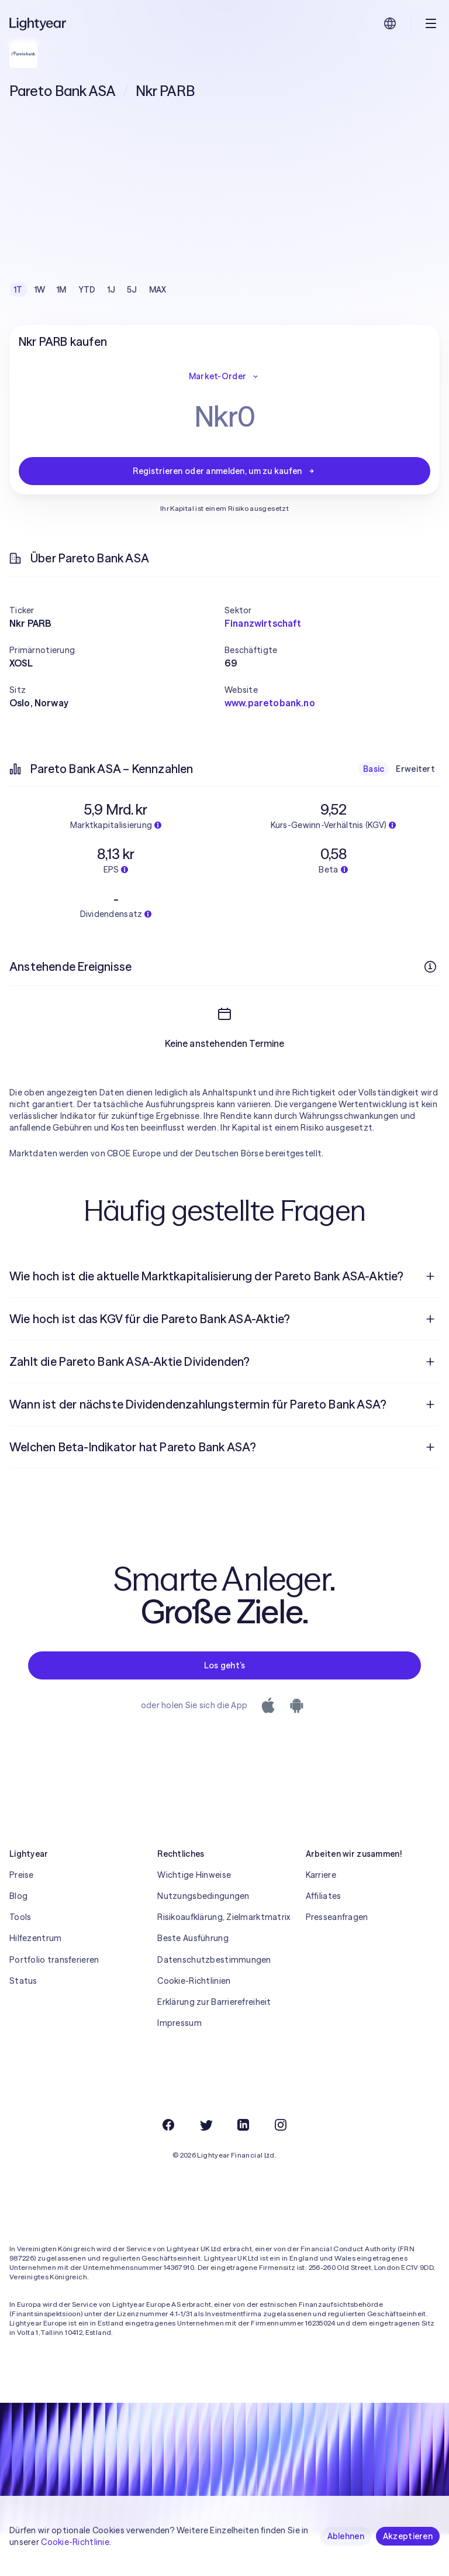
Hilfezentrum (35, 1980)
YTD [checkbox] (87, 289)
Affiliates (323, 1938)
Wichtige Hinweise (194, 1917)
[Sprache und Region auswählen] (390, 23)
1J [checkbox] (112, 289)
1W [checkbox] (40, 289)
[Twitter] (205, 2167)
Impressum (179, 2065)
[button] (116, 610)
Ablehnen (345, 2536)
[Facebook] (168, 2167)
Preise (21, 1917)
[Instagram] (280, 2167)
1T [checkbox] (18, 289)
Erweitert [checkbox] (415, 769)
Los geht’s (225, 1707)
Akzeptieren (408, 2536)
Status (23, 2023)
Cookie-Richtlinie (75, 2542)
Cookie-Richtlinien (193, 2023)
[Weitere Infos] (430, 966)
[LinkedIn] (243, 2167)
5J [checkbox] (132, 289)
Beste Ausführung (192, 1980)
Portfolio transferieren (54, 2002)
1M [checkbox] (62, 289)
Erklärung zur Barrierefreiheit (214, 2044)
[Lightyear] (38, 23)
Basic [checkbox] (373, 769)
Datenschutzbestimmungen (214, 2002)
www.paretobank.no (269, 703)
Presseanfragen (337, 1959)
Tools (20, 1959)
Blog (18, 1938)
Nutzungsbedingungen (203, 1938)
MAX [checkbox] (158, 289)
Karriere (321, 1917)
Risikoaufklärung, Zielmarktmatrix (223, 1959)
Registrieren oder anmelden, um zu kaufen (224, 471)
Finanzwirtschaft (263, 623)
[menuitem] (224, 1318)
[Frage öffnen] (430, 1318)
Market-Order (224, 376)
